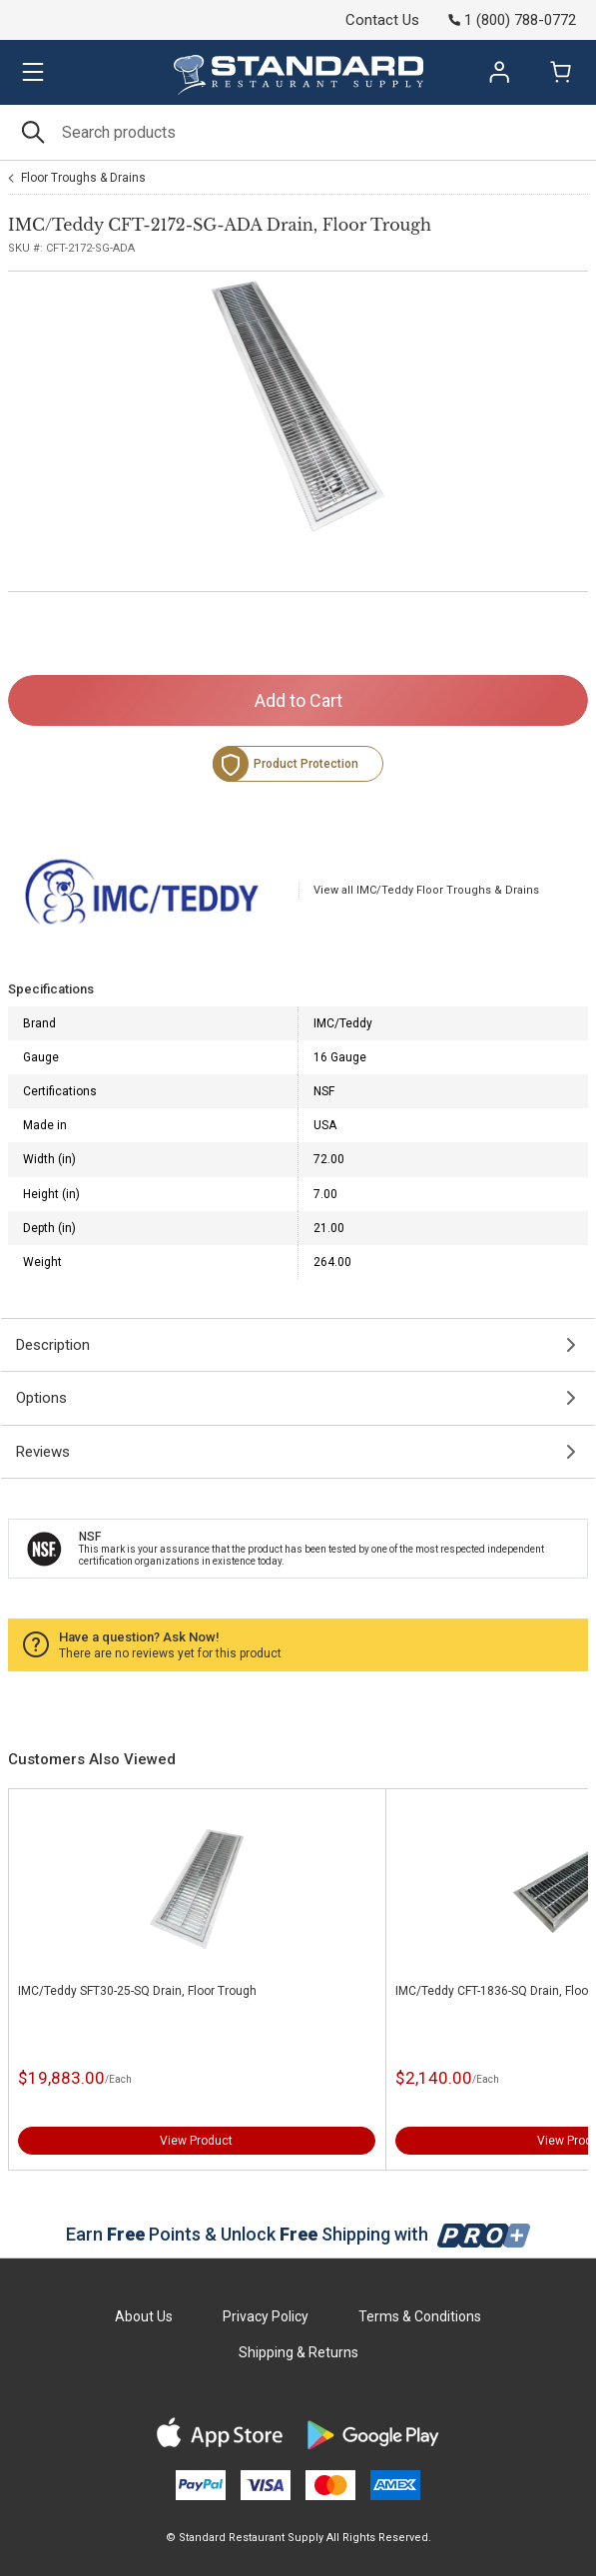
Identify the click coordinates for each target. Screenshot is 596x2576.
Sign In (499, 72)
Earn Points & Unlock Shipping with (298, 2234)
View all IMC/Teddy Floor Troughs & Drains (426, 890)
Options (41, 1398)
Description (53, 1345)
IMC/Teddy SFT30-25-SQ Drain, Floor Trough (137, 1991)
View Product (196, 2141)
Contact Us (382, 20)
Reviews (43, 1452)
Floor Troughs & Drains (83, 178)
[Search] (298, 132)
